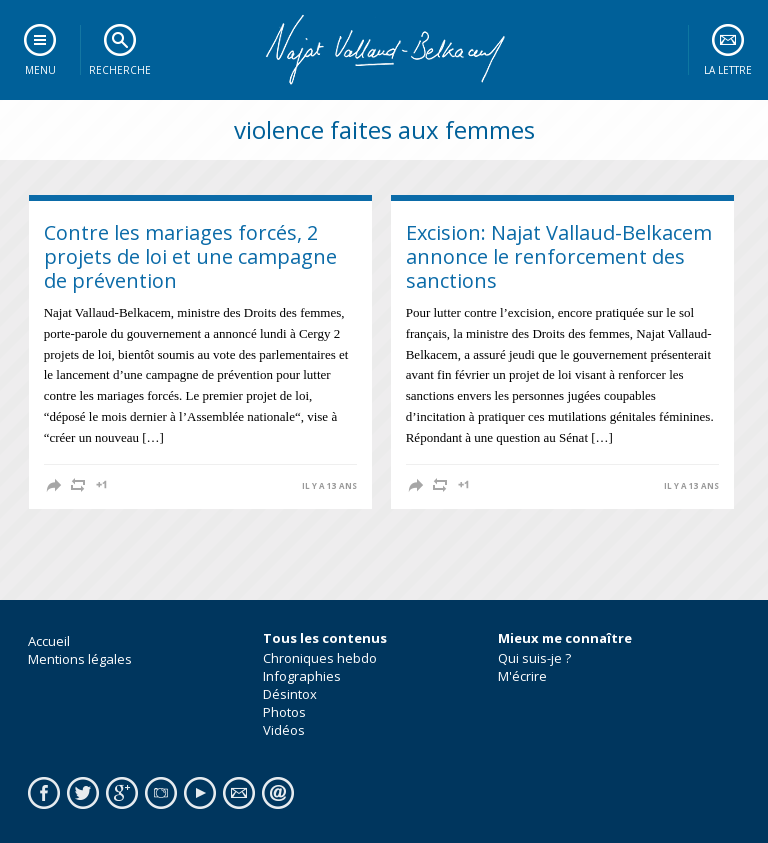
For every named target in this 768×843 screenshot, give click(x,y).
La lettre (728, 70)
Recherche (120, 70)
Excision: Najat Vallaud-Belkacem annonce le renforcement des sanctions (559, 256)
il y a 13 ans (329, 486)
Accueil (49, 641)
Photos (284, 712)
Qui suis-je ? (534, 658)
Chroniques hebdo (320, 658)
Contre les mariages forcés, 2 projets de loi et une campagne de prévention (190, 256)
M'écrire (522, 676)
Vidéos (284, 730)
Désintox (290, 694)
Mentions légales (80, 659)
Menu (40, 70)
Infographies (302, 676)
